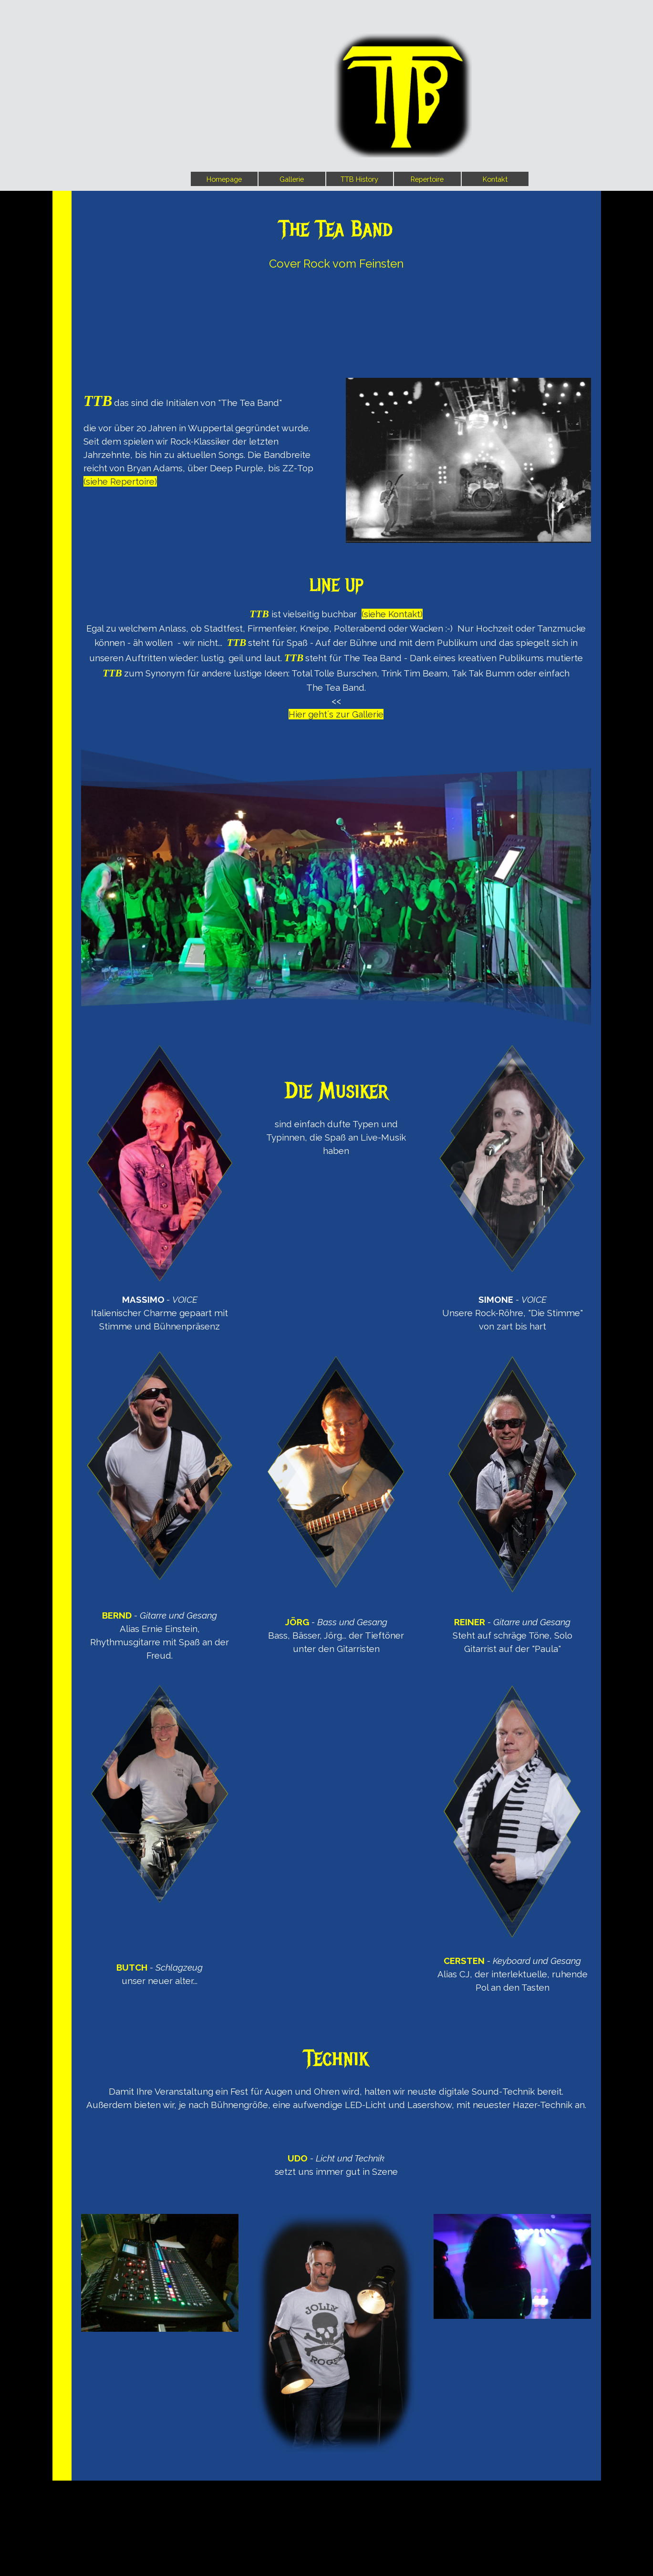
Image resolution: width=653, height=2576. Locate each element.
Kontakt (495, 179)
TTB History (359, 179)
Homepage (224, 179)
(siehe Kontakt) (392, 614)
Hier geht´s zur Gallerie (336, 714)
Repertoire (427, 179)
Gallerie (292, 179)
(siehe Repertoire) (120, 481)
